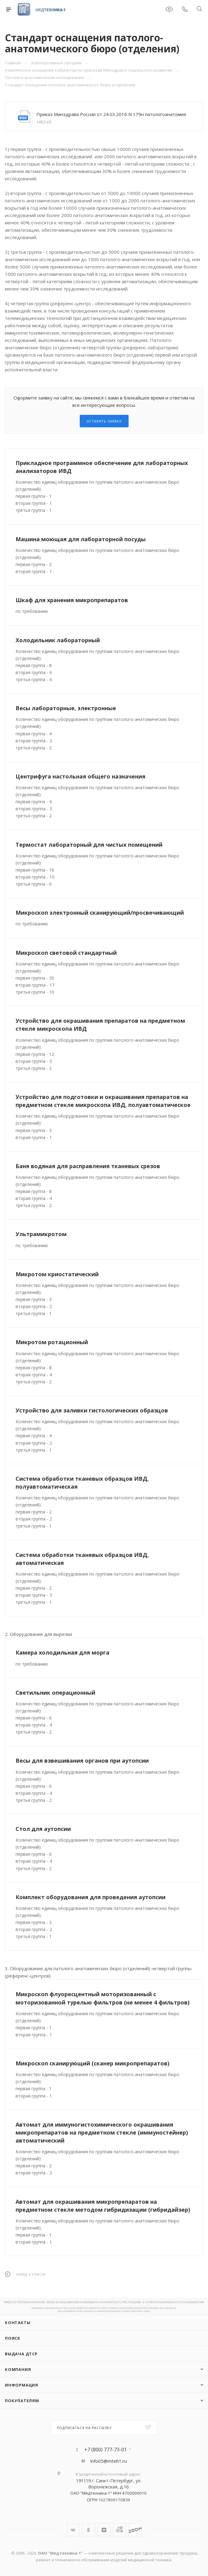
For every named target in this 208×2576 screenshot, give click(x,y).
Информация (21, 2385)
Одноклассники (88, 2530)
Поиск (12, 2338)
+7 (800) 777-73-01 (105, 2449)
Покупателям (22, 2400)
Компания (18, 2369)
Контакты (17, 2322)
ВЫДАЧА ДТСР (21, 2354)
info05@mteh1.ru (108, 2461)
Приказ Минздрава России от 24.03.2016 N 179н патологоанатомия (111, 114)
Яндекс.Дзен (104, 2530)
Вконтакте (72, 2530)
